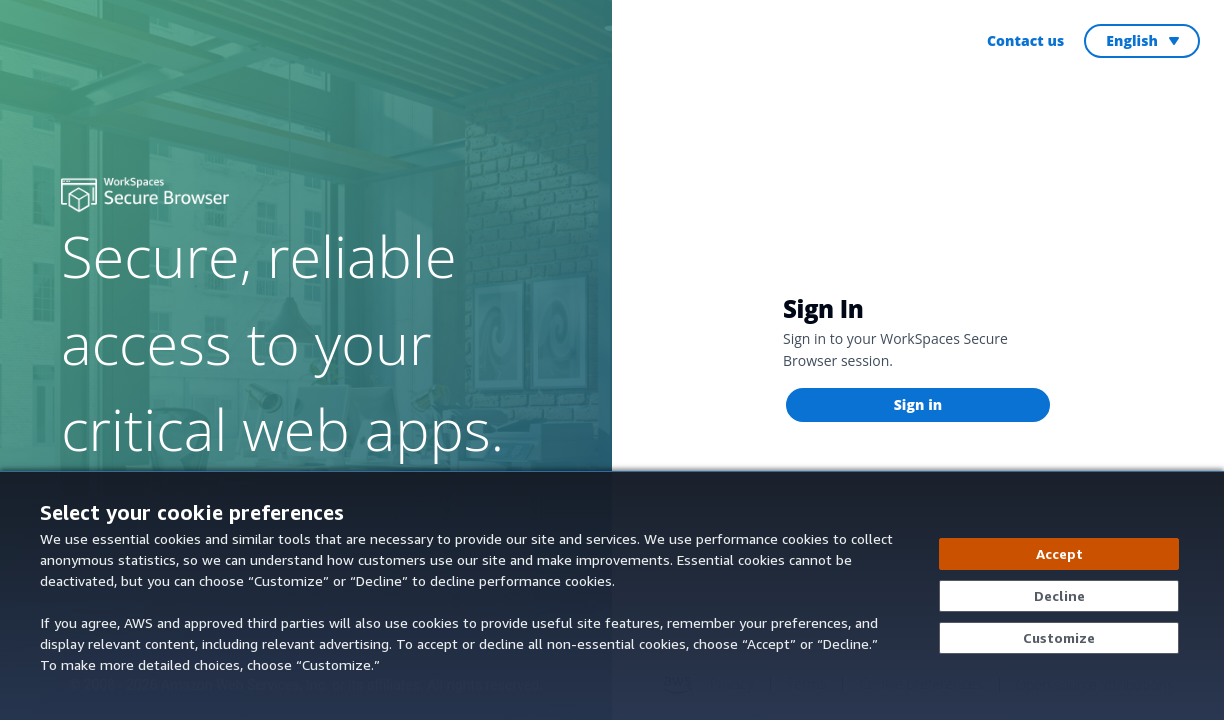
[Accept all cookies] (1059, 554)
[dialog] (612, 595)
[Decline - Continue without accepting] (1059, 596)
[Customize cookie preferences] (1059, 638)
